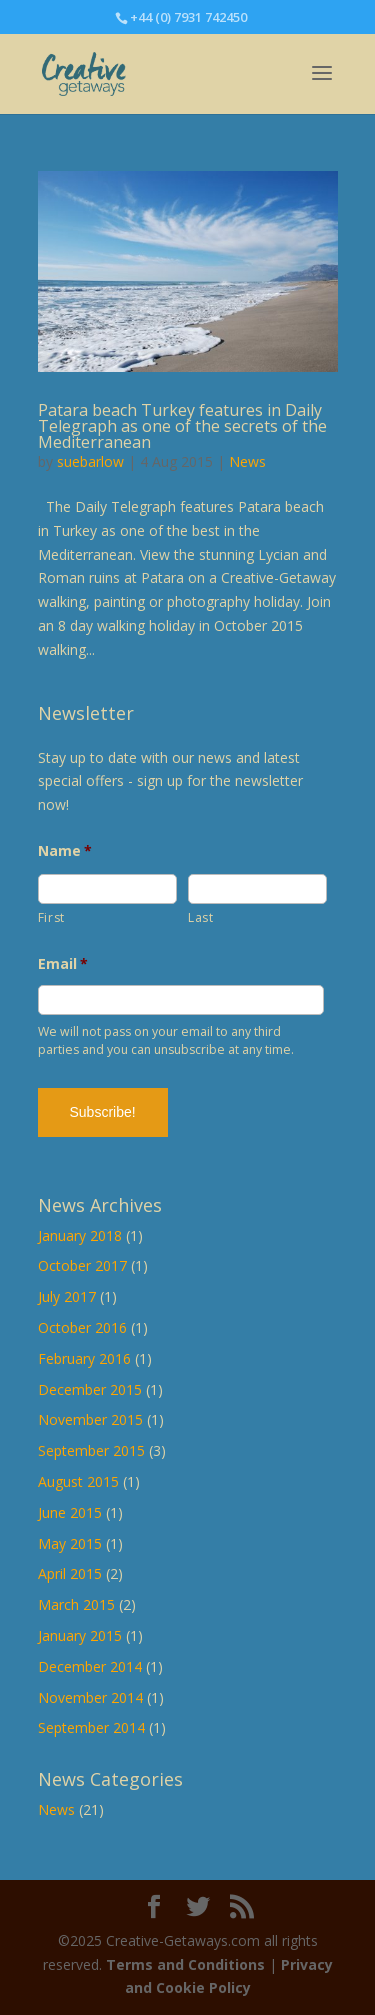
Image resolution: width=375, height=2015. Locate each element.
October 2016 (82, 1327)
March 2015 (76, 1604)
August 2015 (78, 1481)
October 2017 (82, 1265)
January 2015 (80, 1635)
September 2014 (91, 1727)
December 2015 (90, 1389)
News (247, 461)
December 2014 (90, 1666)
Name (65, 851)
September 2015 (91, 1450)
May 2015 (70, 1543)
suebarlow (90, 461)
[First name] (107, 889)
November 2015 (90, 1419)
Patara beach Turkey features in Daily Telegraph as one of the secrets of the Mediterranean (182, 426)
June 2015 (70, 1512)
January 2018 (80, 1235)
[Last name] (257, 889)
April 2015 (70, 1573)
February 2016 (84, 1358)
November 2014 (90, 1697)
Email (63, 964)
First (51, 917)
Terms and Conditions (185, 1964)
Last (201, 917)
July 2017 (67, 1296)
